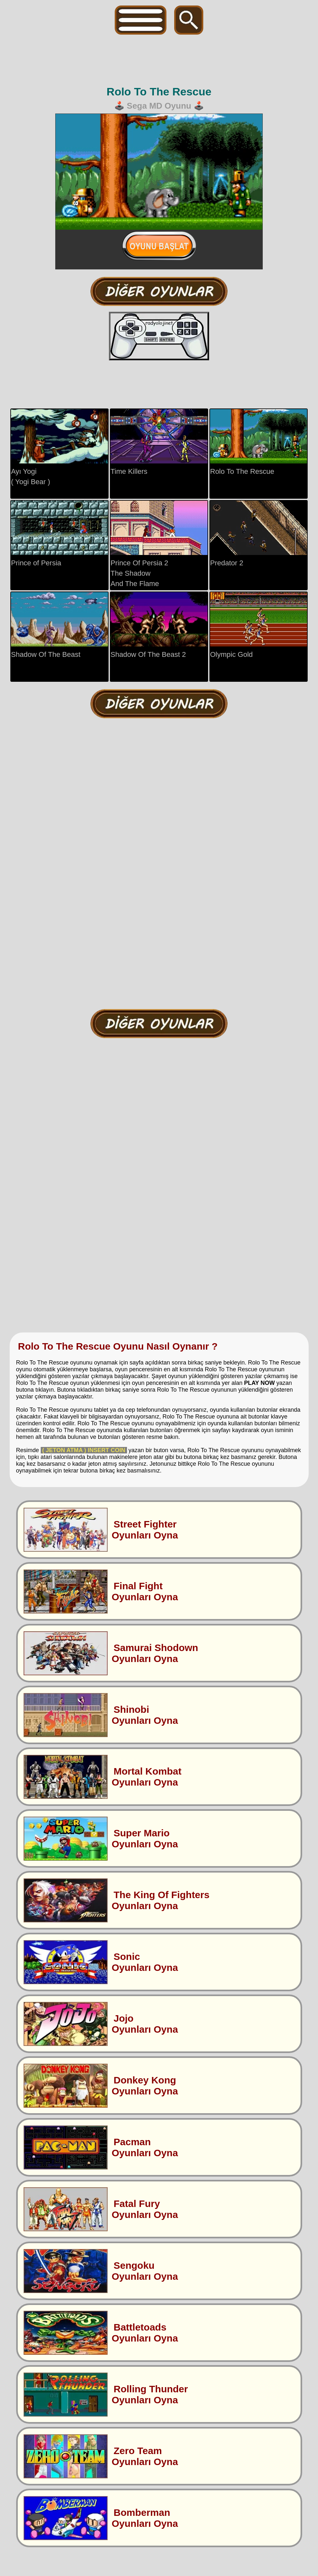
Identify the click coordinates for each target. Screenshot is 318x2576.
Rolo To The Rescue (258, 442)
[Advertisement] (159, 60)
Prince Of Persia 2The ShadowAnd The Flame (159, 544)
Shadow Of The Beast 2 (159, 625)
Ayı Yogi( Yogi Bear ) (59, 447)
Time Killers (159, 442)
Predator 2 (258, 534)
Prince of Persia (59, 534)
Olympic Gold (258, 625)
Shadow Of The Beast (59, 625)
